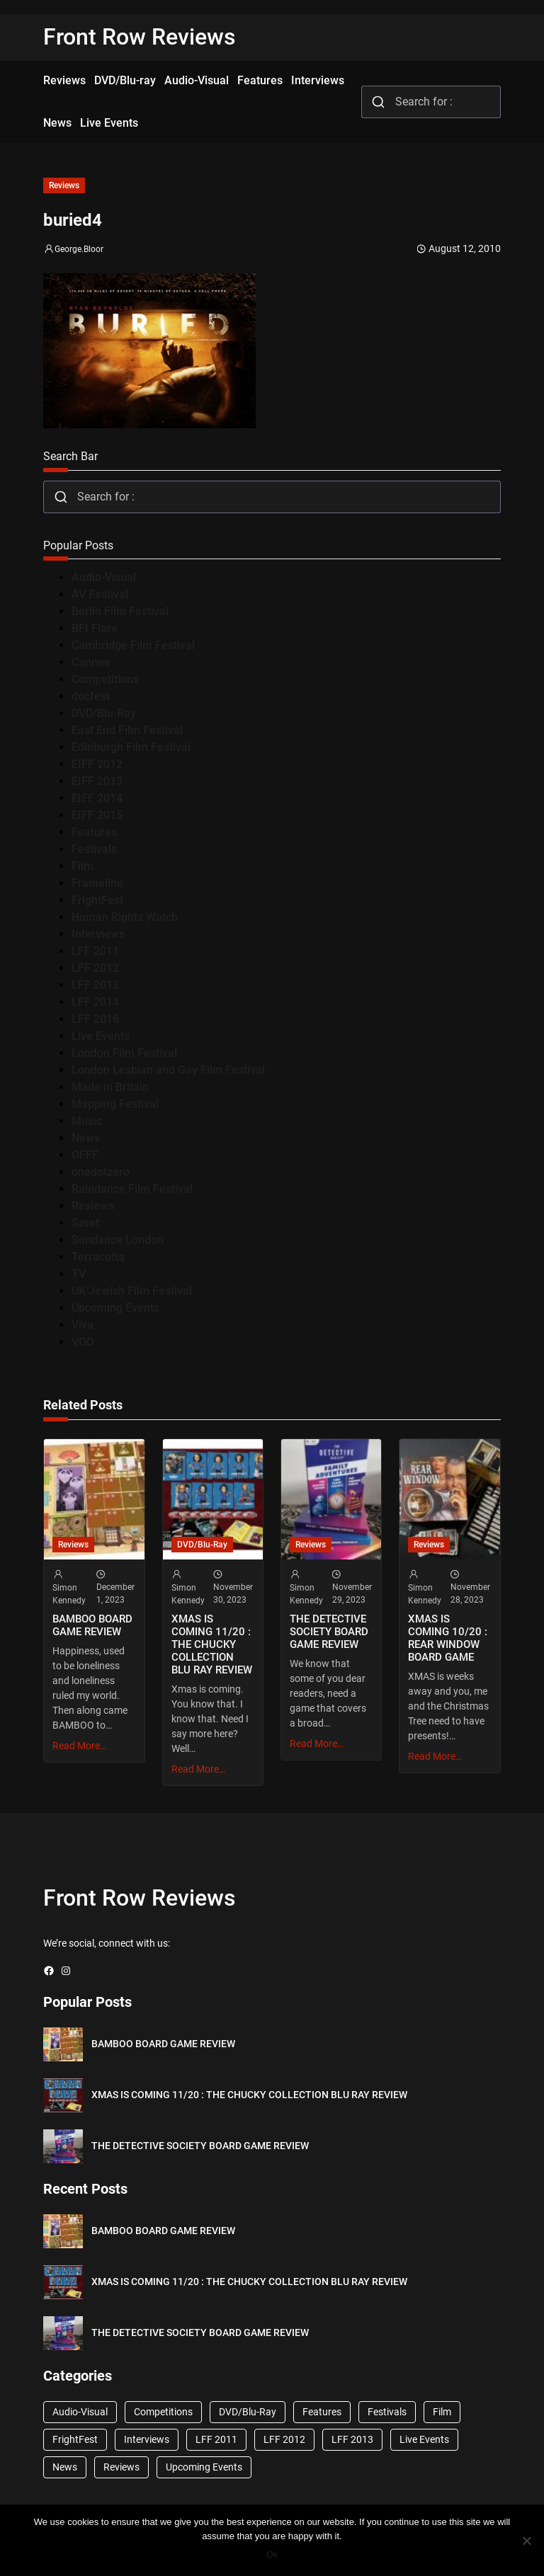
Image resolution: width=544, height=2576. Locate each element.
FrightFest (97, 900)
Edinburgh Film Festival (131, 747)
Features (94, 832)
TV (79, 1274)
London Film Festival (124, 1053)
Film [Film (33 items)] (442, 2411)
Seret (85, 1223)
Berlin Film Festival (120, 611)
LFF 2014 (95, 1002)
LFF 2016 (95, 1019)
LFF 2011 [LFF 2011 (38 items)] (216, 2439)
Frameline (97, 883)
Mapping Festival (115, 1104)
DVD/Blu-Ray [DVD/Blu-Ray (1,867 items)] (247, 2411)
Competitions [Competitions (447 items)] (163, 2411)
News (86, 1138)
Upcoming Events (115, 1308)
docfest (91, 696)
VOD (83, 1342)
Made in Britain (110, 1087)
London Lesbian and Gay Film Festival (168, 1070)
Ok (272, 2554)
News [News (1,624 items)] (64, 2467)
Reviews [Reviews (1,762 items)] (121, 2467)
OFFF (85, 1155)
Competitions (105, 679)
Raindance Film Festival (132, 1189)
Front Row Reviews (139, 36)
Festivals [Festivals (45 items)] (387, 2411)
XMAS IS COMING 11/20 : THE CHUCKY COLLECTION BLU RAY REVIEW (211, 1644)
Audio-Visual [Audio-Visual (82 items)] (80, 2411)
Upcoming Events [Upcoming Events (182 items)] (204, 2467)
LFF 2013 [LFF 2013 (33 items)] (352, 2439)
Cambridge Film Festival (133, 645)
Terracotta (98, 1257)
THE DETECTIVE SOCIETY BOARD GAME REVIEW (329, 1632)
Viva (83, 1325)
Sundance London (118, 1240)
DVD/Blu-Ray (104, 713)
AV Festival (100, 594)
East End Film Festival (127, 730)
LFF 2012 (95, 968)
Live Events (101, 1036)
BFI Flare (95, 628)
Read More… (79, 1745)
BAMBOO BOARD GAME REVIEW (92, 1625)
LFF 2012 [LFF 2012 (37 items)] (284, 2439)
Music (87, 1121)
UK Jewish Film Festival (132, 1291)
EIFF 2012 (97, 764)
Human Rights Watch (125, 917)
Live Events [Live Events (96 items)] (424, 2439)
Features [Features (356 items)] (321, 2411)
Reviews (64, 185)
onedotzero (101, 1172)
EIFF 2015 (97, 815)
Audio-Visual (104, 577)
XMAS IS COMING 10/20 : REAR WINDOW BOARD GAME (447, 1638)
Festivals (94, 849)
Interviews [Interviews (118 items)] (146, 2439)
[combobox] (431, 102)
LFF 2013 (95, 985)
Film (83, 866)
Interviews (98, 934)
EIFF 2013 (97, 781)
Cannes (91, 662)
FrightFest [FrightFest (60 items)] (75, 2439)
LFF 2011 (95, 951)
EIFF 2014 (97, 798)
